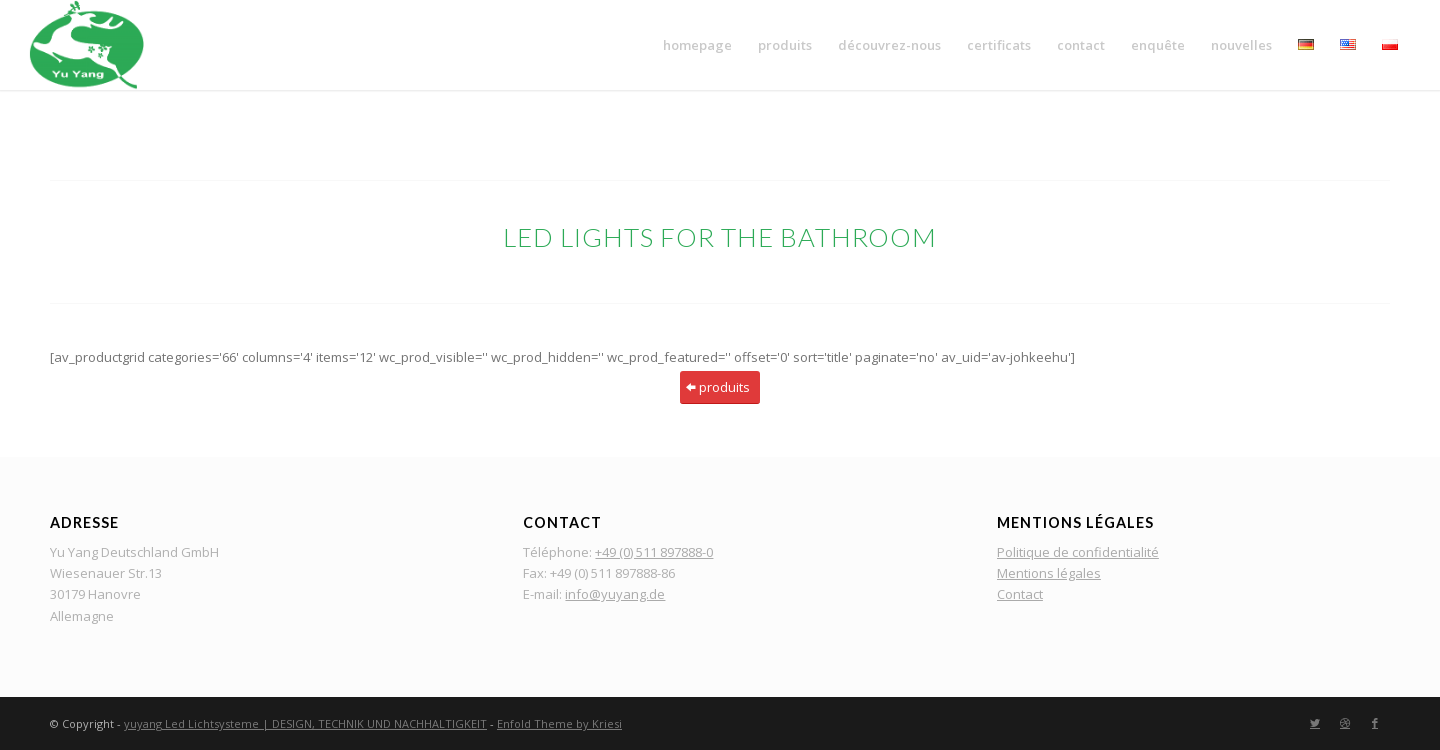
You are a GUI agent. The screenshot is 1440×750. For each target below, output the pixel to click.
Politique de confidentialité (1078, 552)
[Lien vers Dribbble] (1345, 723)
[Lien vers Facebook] (1375, 723)
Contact (1020, 594)
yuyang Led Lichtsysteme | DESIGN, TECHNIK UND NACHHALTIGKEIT (305, 723)
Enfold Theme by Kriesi (559, 723)
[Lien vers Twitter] (1315, 723)
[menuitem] (697, 45)
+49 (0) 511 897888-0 (654, 552)
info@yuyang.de (615, 594)
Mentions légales (1049, 573)
